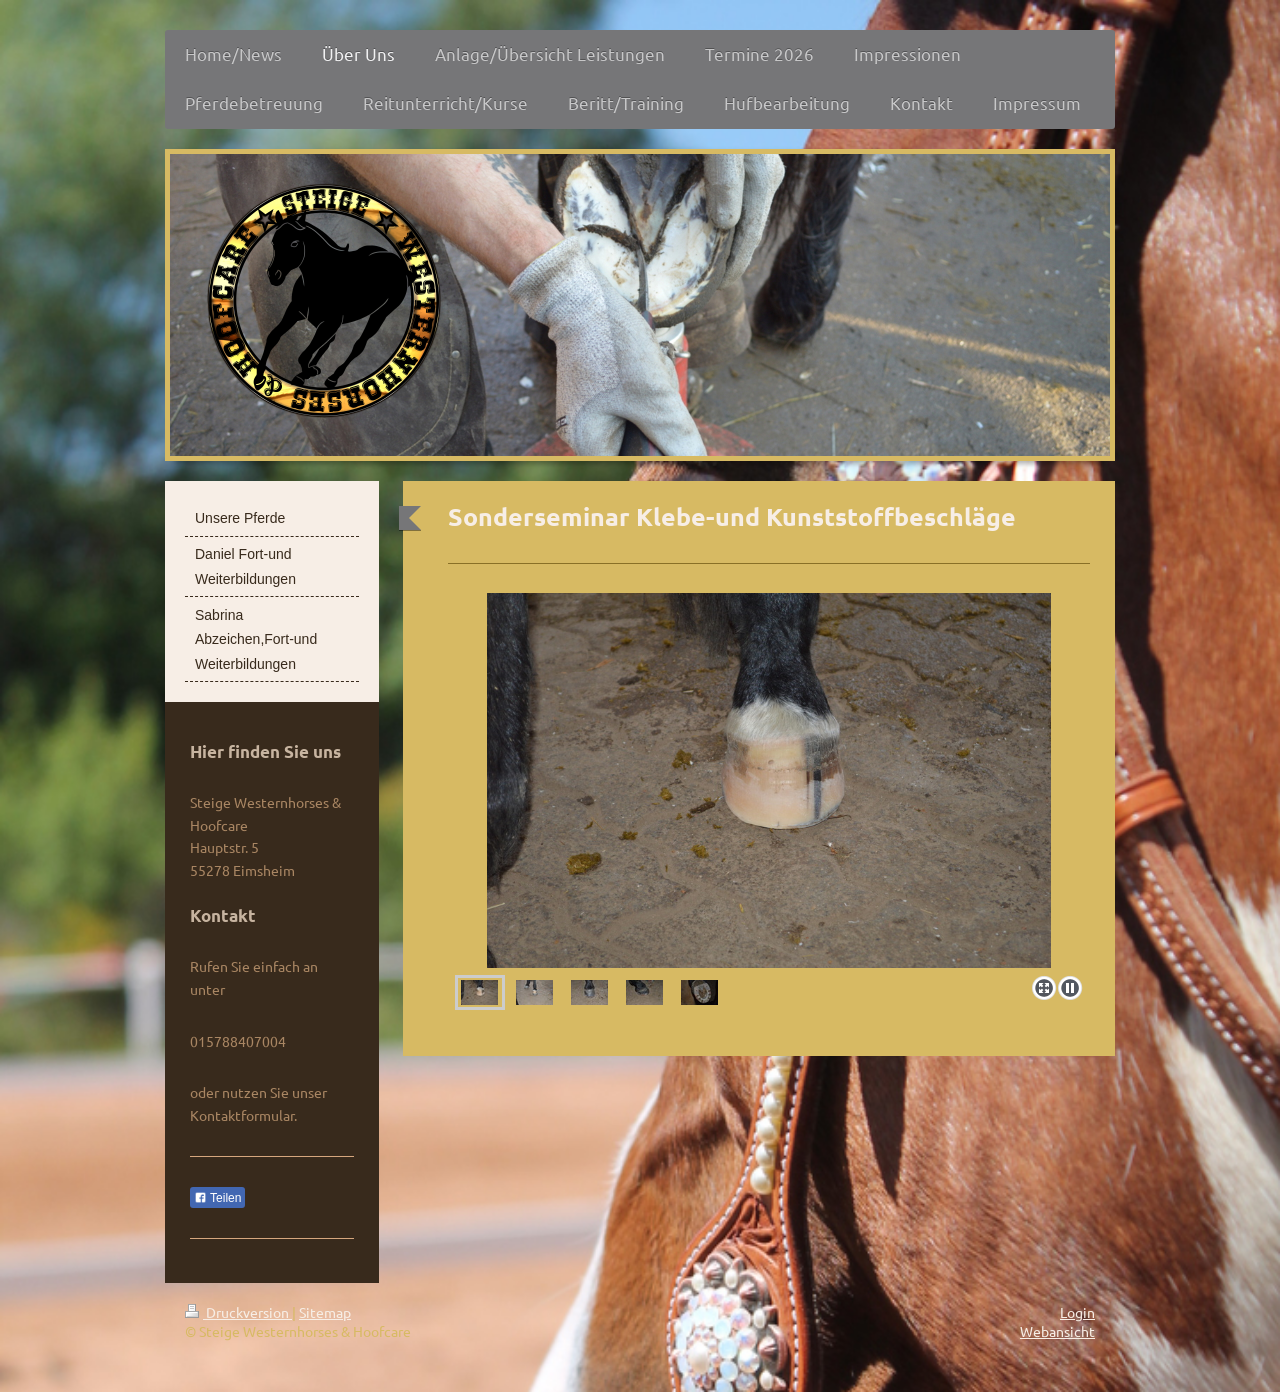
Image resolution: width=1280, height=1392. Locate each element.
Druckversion (238, 1312)
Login (1077, 1312)
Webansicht (1057, 1331)
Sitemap (325, 1312)
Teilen (217, 1198)
